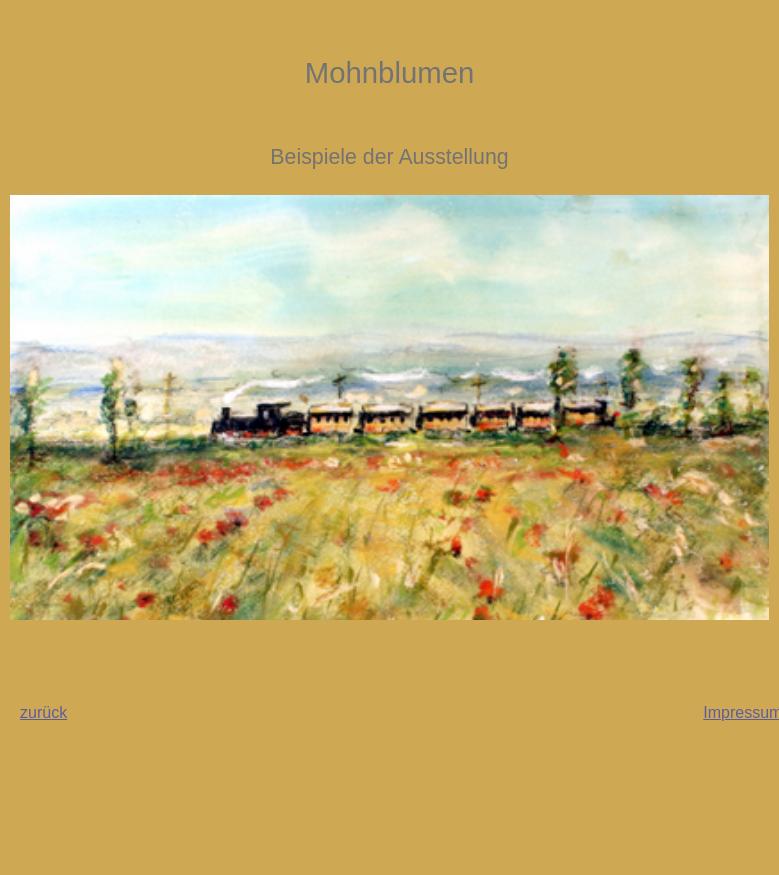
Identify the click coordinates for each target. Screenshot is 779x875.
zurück (43, 712)
